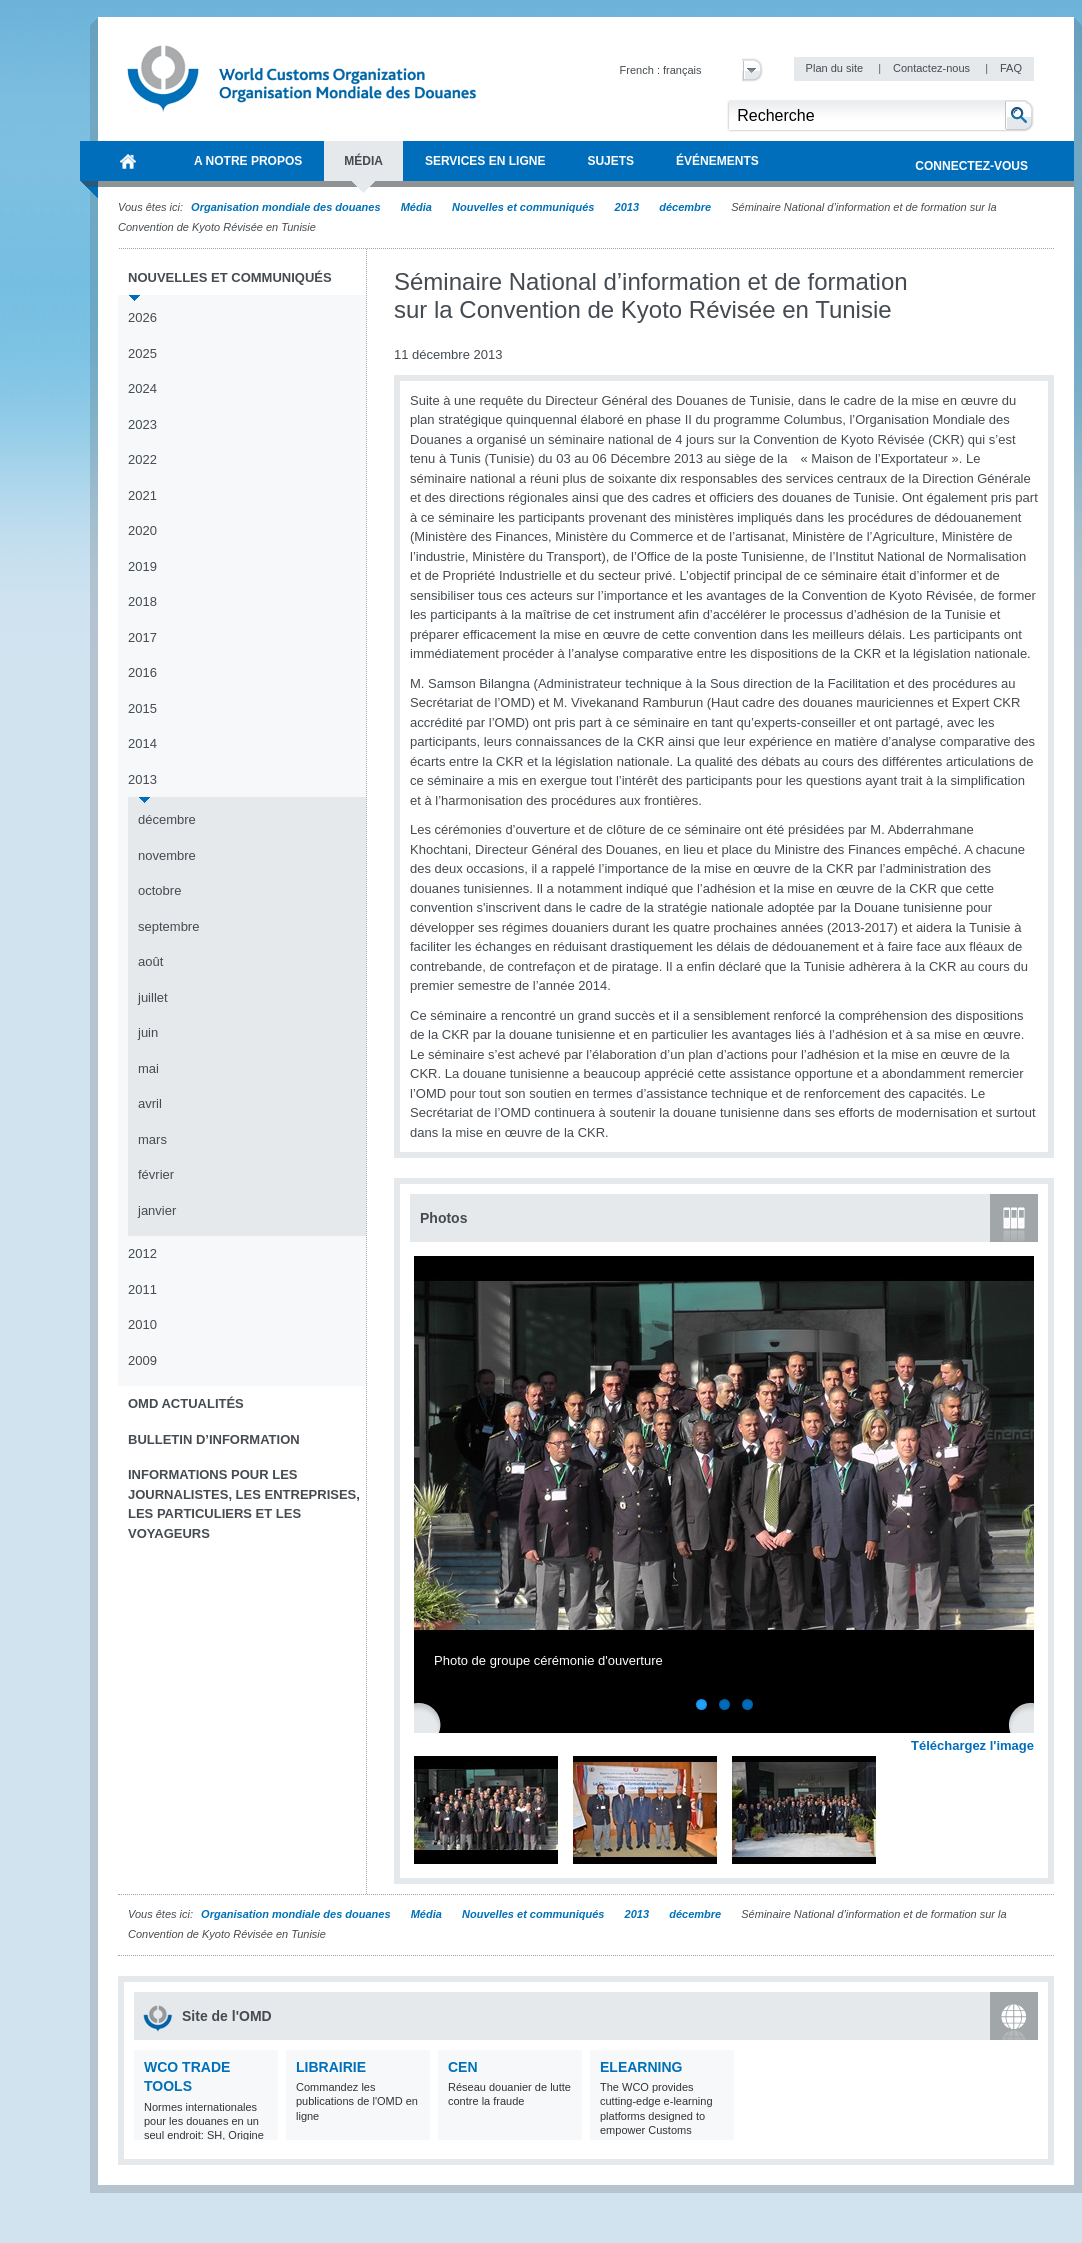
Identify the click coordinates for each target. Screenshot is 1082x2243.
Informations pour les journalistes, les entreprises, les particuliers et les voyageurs (244, 1504)
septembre (168, 926)
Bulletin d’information (214, 1439)
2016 (142, 672)
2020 (142, 530)
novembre (167, 855)
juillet (153, 997)
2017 (142, 637)
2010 (142, 1324)
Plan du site (836, 68)
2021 (142, 495)
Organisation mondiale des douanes (285, 207)
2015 (142, 708)
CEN (463, 2067)
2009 (142, 1360)
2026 (142, 317)
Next (1030, 1723)
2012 (142, 1253)
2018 (142, 601)
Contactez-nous (933, 68)
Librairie (331, 2067)
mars (152, 1139)
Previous (431, 1723)
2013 (627, 207)
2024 (142, 388)
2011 (142, 1289)
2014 (142, 743)
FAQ (1011, 68)
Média (416, 207)
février (156, 1174)
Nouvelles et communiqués (523, 207)
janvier (157, 1210)
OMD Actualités (186, 1403)
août (150, 961)
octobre (159, 890)
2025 (142, 353)
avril (150, 1103)
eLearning (641, 2067)
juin (148, 1032)
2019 (142, 566)
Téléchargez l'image (972, 1745)
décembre (685, 207)
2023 (142, 424)
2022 (142, 459)
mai (148, 1068)
